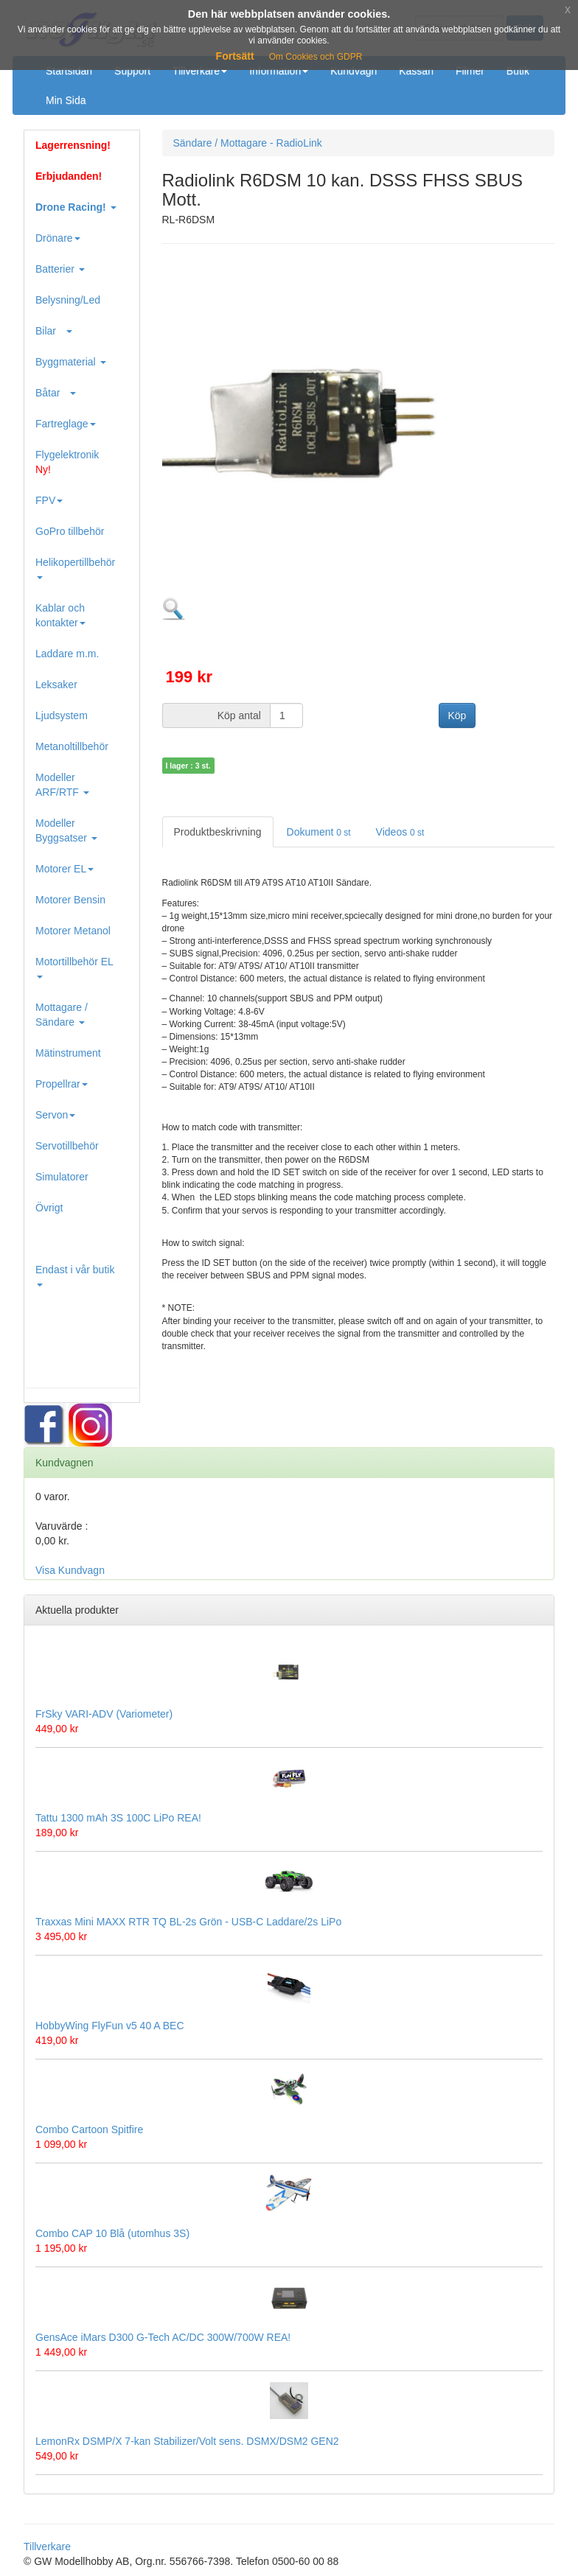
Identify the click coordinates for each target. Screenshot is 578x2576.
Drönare (57, 238)
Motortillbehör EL (74, 967)
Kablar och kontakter (60, 615)
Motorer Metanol (73, 931)
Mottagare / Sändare (61, 1014)
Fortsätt (235, 56)
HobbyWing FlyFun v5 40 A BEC (109, 2025)
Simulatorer (61, 1177)
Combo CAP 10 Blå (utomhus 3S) (112, 2233)
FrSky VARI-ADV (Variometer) (104, 1714)
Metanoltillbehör (71, 746)
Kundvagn (353, 71)
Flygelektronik (67, 462)
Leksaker (56, 684)
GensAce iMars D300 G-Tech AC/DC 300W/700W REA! (162, 2337)
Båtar (55, 393)
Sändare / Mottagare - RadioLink (247, 143)
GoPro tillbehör (69, 531)
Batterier (60, 269)
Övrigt (49, 1208)
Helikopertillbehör (75, 567)
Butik (517, 71)
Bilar (53, 331)
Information (278, 71)
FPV (49, 500)
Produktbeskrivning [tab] (218, 832)
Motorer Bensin (70, 900)
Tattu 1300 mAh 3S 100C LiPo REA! (118, 1818)
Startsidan (69, 71)
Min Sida (66, 100)
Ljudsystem (61, 715)
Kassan (416, 71)
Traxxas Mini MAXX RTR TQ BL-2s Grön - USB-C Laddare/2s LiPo (188, 1922)
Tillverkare (200, 71)
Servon (55, 1115)
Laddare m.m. (67, 653)
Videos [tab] (400, 832)
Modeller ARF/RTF (62, 784)
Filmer (470, 71)
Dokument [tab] (319, 832)
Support (132, 71)
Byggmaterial (70, 362)
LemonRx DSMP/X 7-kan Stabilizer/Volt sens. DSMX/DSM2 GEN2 (187, 2441)
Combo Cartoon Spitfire (89, 2129)
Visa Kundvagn (70, 1570)
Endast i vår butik (74, 1275)
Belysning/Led (67, 300)
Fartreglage (65, 424)
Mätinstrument (68, 1053)
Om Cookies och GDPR (316, 57)
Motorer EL (64, 869)
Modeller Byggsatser (66, 830)
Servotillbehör (67, 1146)
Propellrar (61, 1084)
